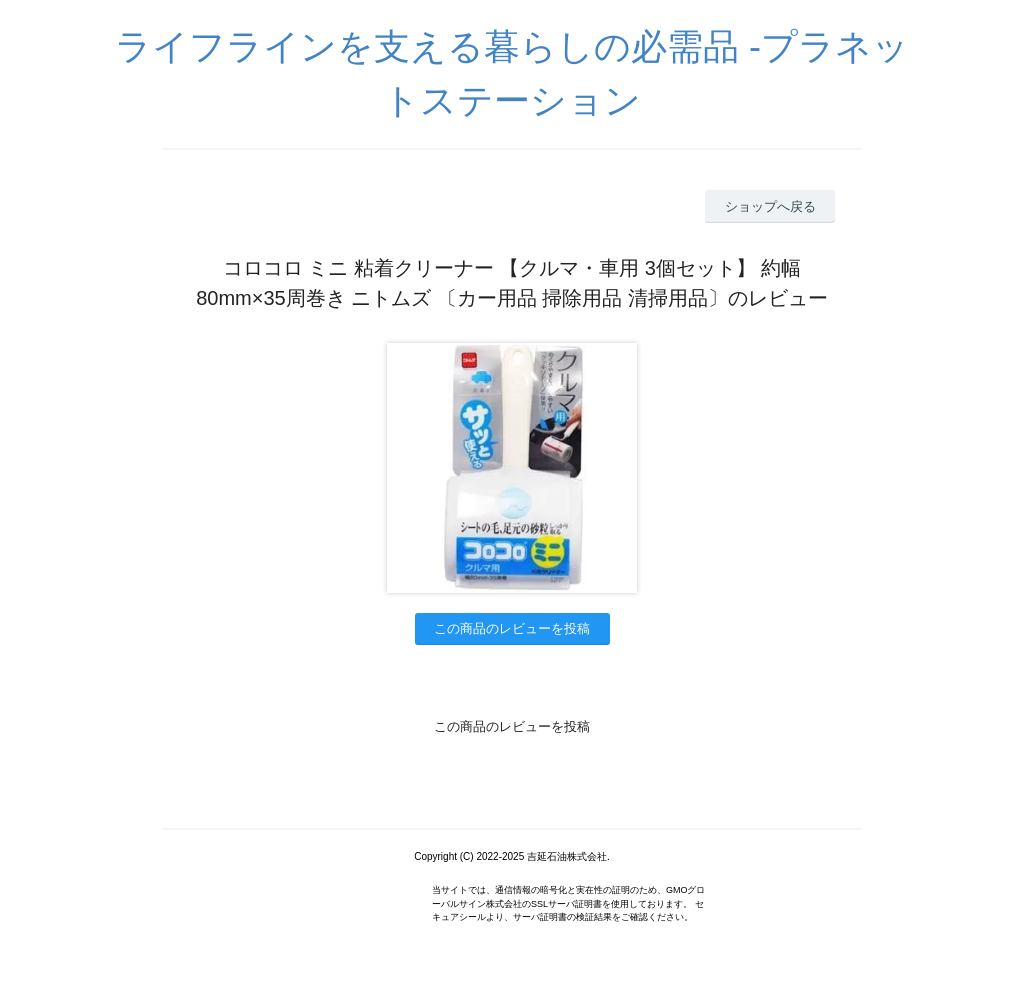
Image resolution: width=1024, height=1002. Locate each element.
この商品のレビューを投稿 (512, 628)
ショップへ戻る (770, 206)
